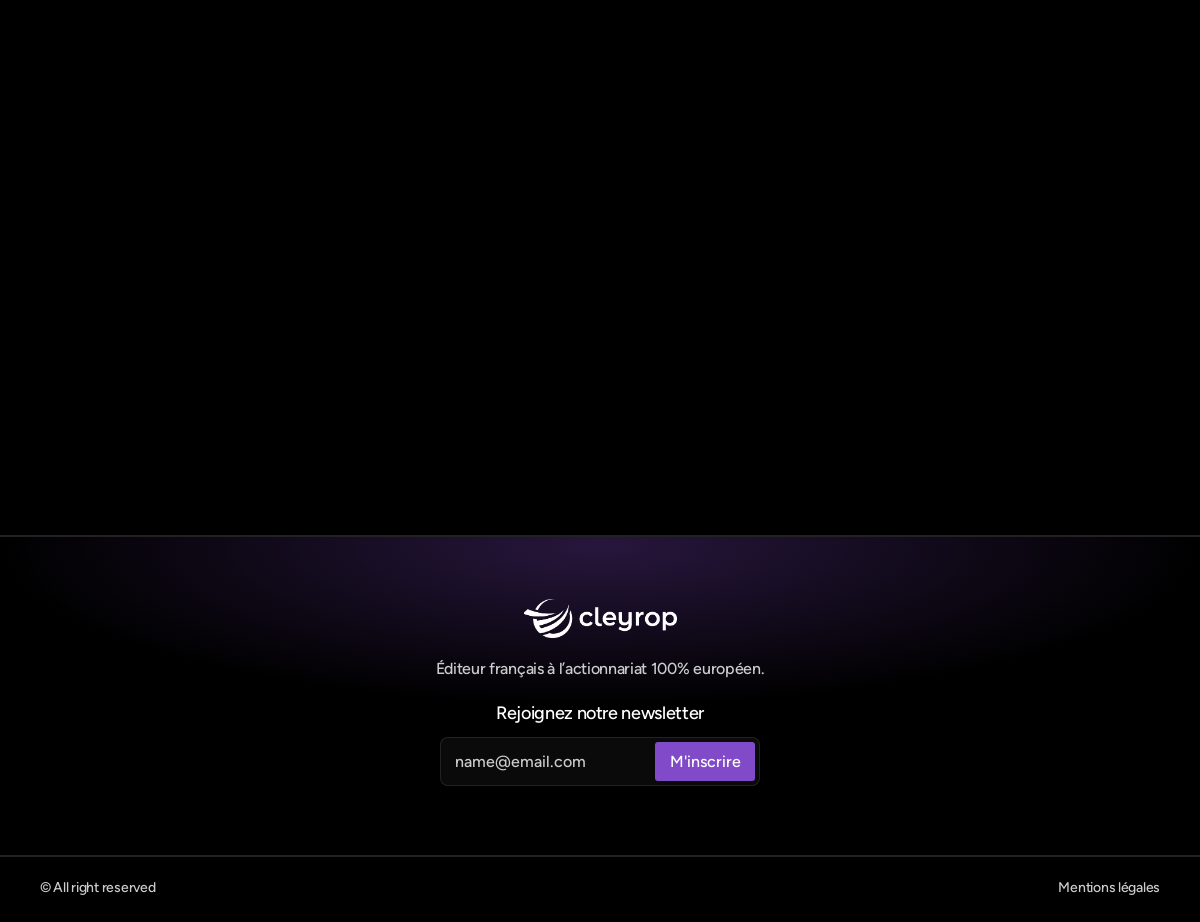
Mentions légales (1109, 887)
